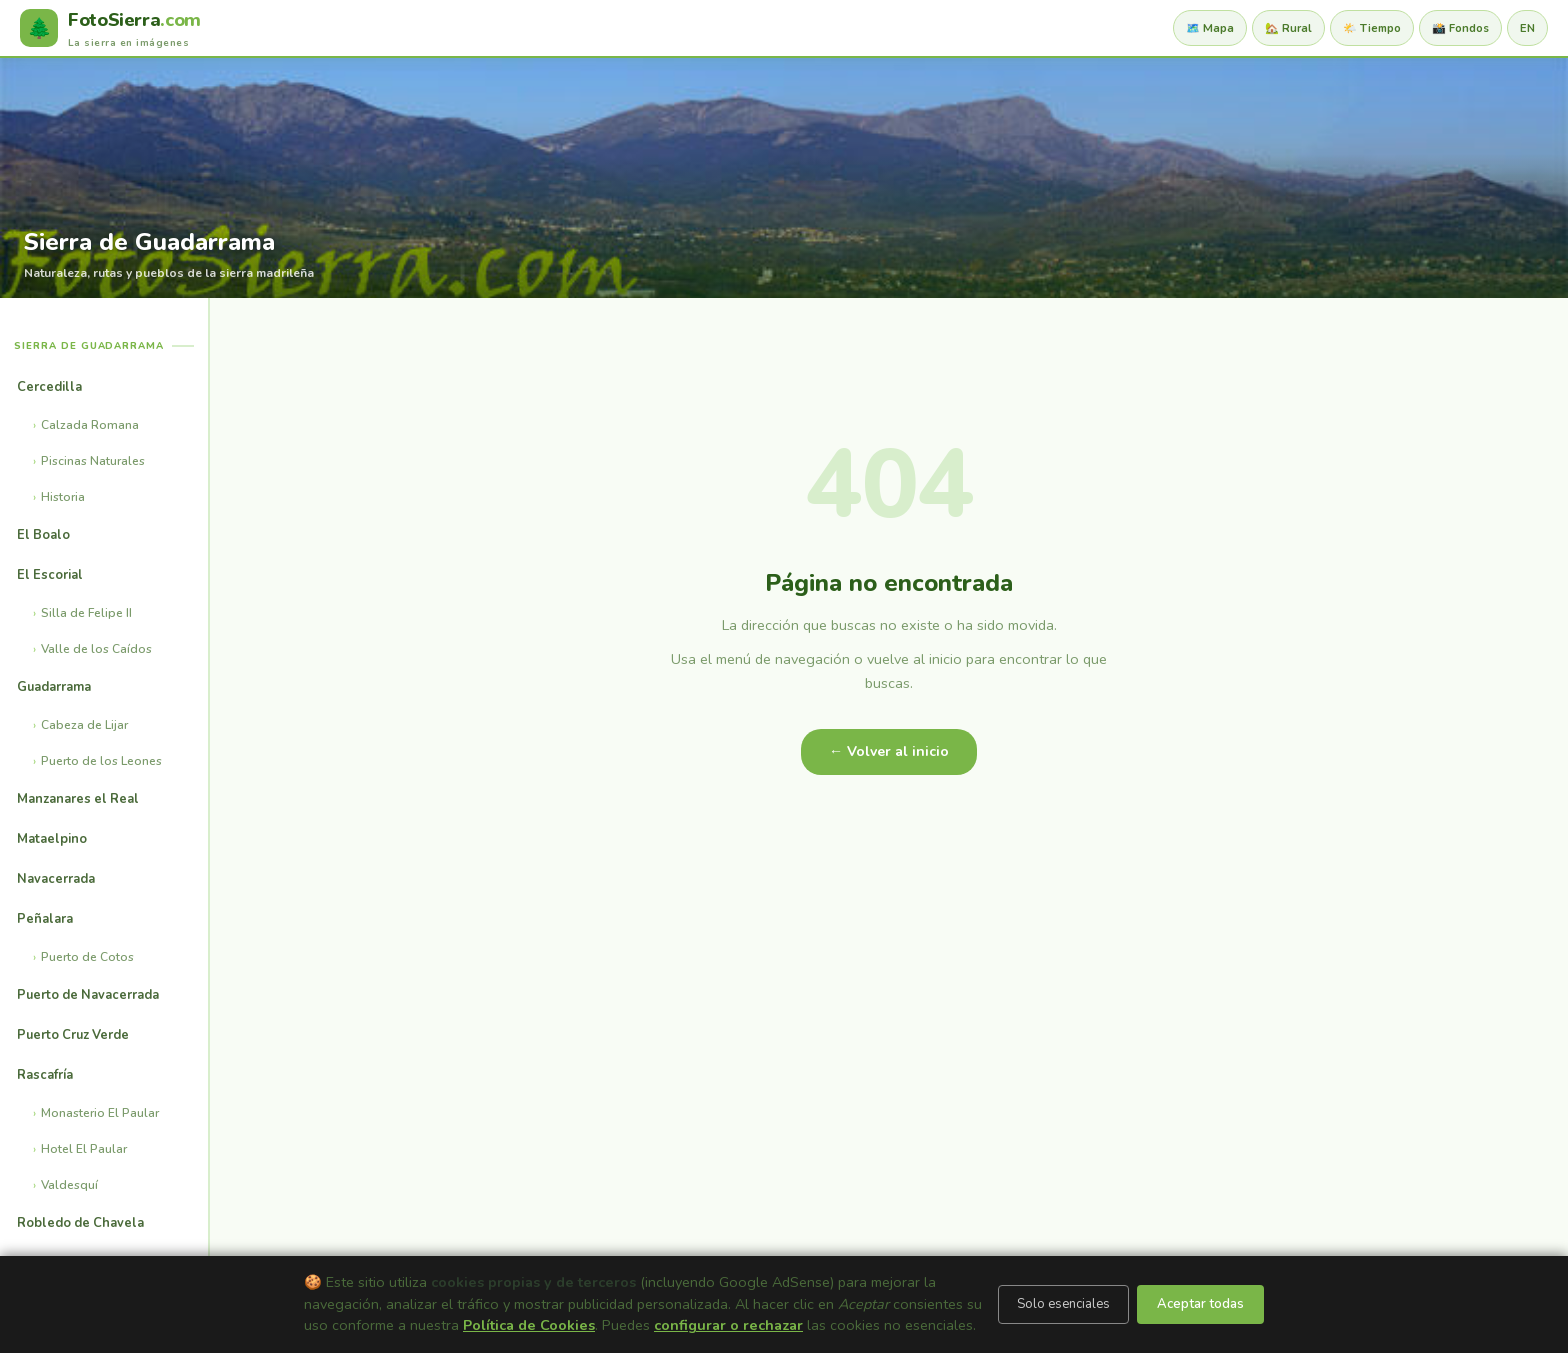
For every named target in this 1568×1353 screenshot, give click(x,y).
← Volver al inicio (889, 751)
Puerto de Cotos (87, 957)
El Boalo (43, 535)
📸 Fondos (1460, 28)
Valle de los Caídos (96, 649)
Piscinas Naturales (93, 461)
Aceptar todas (1200, 1304)
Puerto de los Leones (101, 761)
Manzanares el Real (78, 799)
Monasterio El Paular (100, 1113)
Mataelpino (52, 839)
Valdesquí (69, 1185)
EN (1527, 28)
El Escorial (50, 575)
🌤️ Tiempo (1372, 28)
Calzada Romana (90, 425)
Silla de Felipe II (86, 613)
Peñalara (45, 919)
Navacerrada (56, 879)
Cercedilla (49, 387)
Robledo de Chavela (80, 1223)
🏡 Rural (1288, 28)
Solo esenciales (1063, 1304)
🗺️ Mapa (1210, 28)
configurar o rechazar (728, 1325)
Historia (63, 497)
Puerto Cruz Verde (73, 1035)
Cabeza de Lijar (84, 725)
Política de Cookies (529, 1325)
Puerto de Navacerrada (88, 995)
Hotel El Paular (84, 1149)
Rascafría (45, 1075)
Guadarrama (54, 687)
